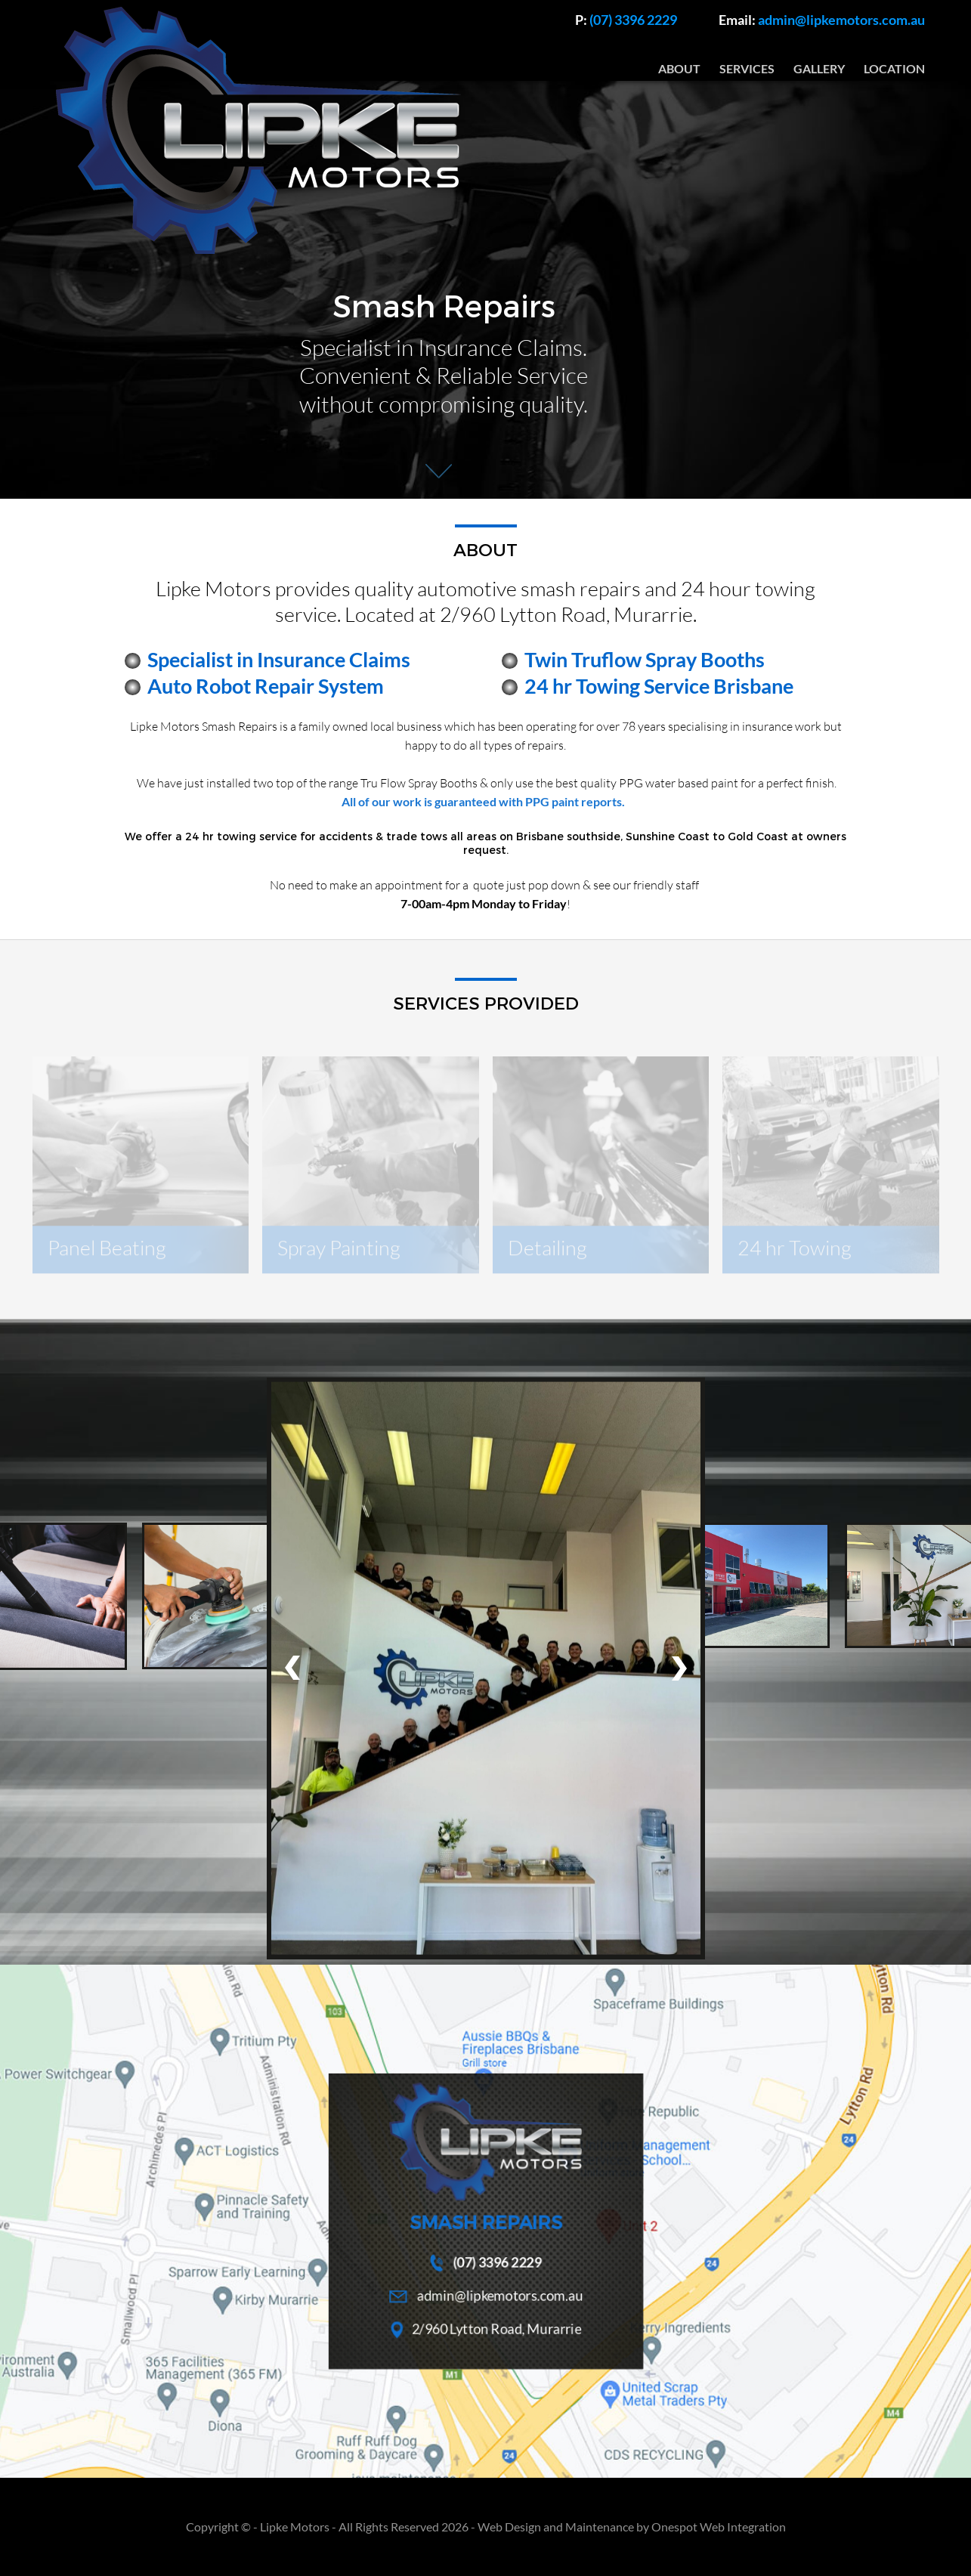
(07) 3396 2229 (626, 19)
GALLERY (819, 69)
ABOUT (679, 69)
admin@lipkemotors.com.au (822, 19)
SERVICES (747, 69)
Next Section (438, 472)
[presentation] (292, 1668)
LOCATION (894, 69)
